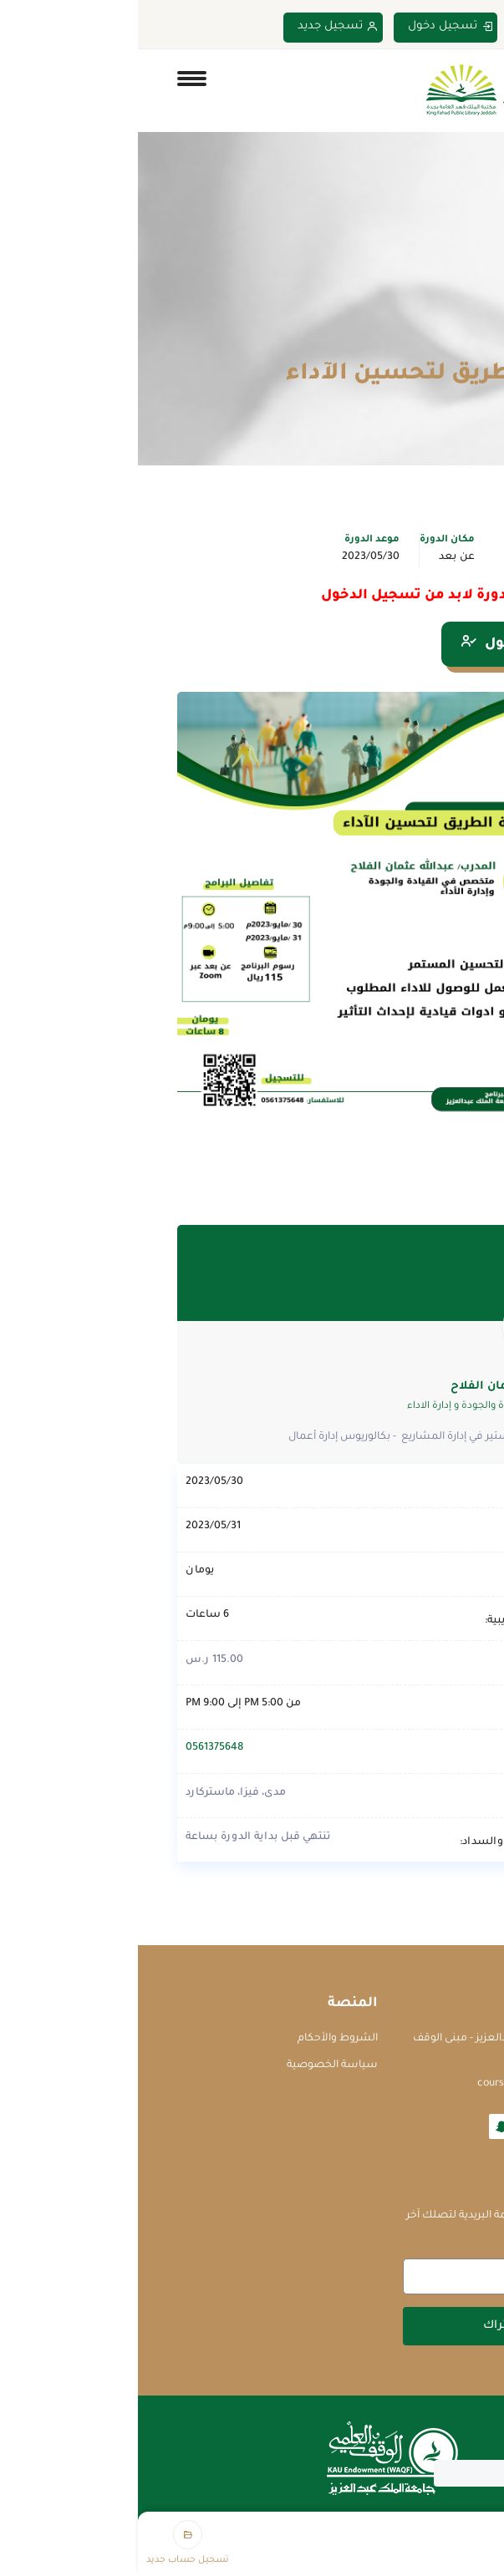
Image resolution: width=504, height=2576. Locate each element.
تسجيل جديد (200, 27)
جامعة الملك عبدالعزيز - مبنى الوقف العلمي (360, 2047)
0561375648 (76, 1748)
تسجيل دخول (312, 27)
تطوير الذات (411, 557)
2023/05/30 (233, 557)
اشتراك (365, 2325)
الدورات (396, 341)
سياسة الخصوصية (194, 2065)
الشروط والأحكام (200, 2039)
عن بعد (319, 557)
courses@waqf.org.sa (392, 2084)
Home (451, 341)
